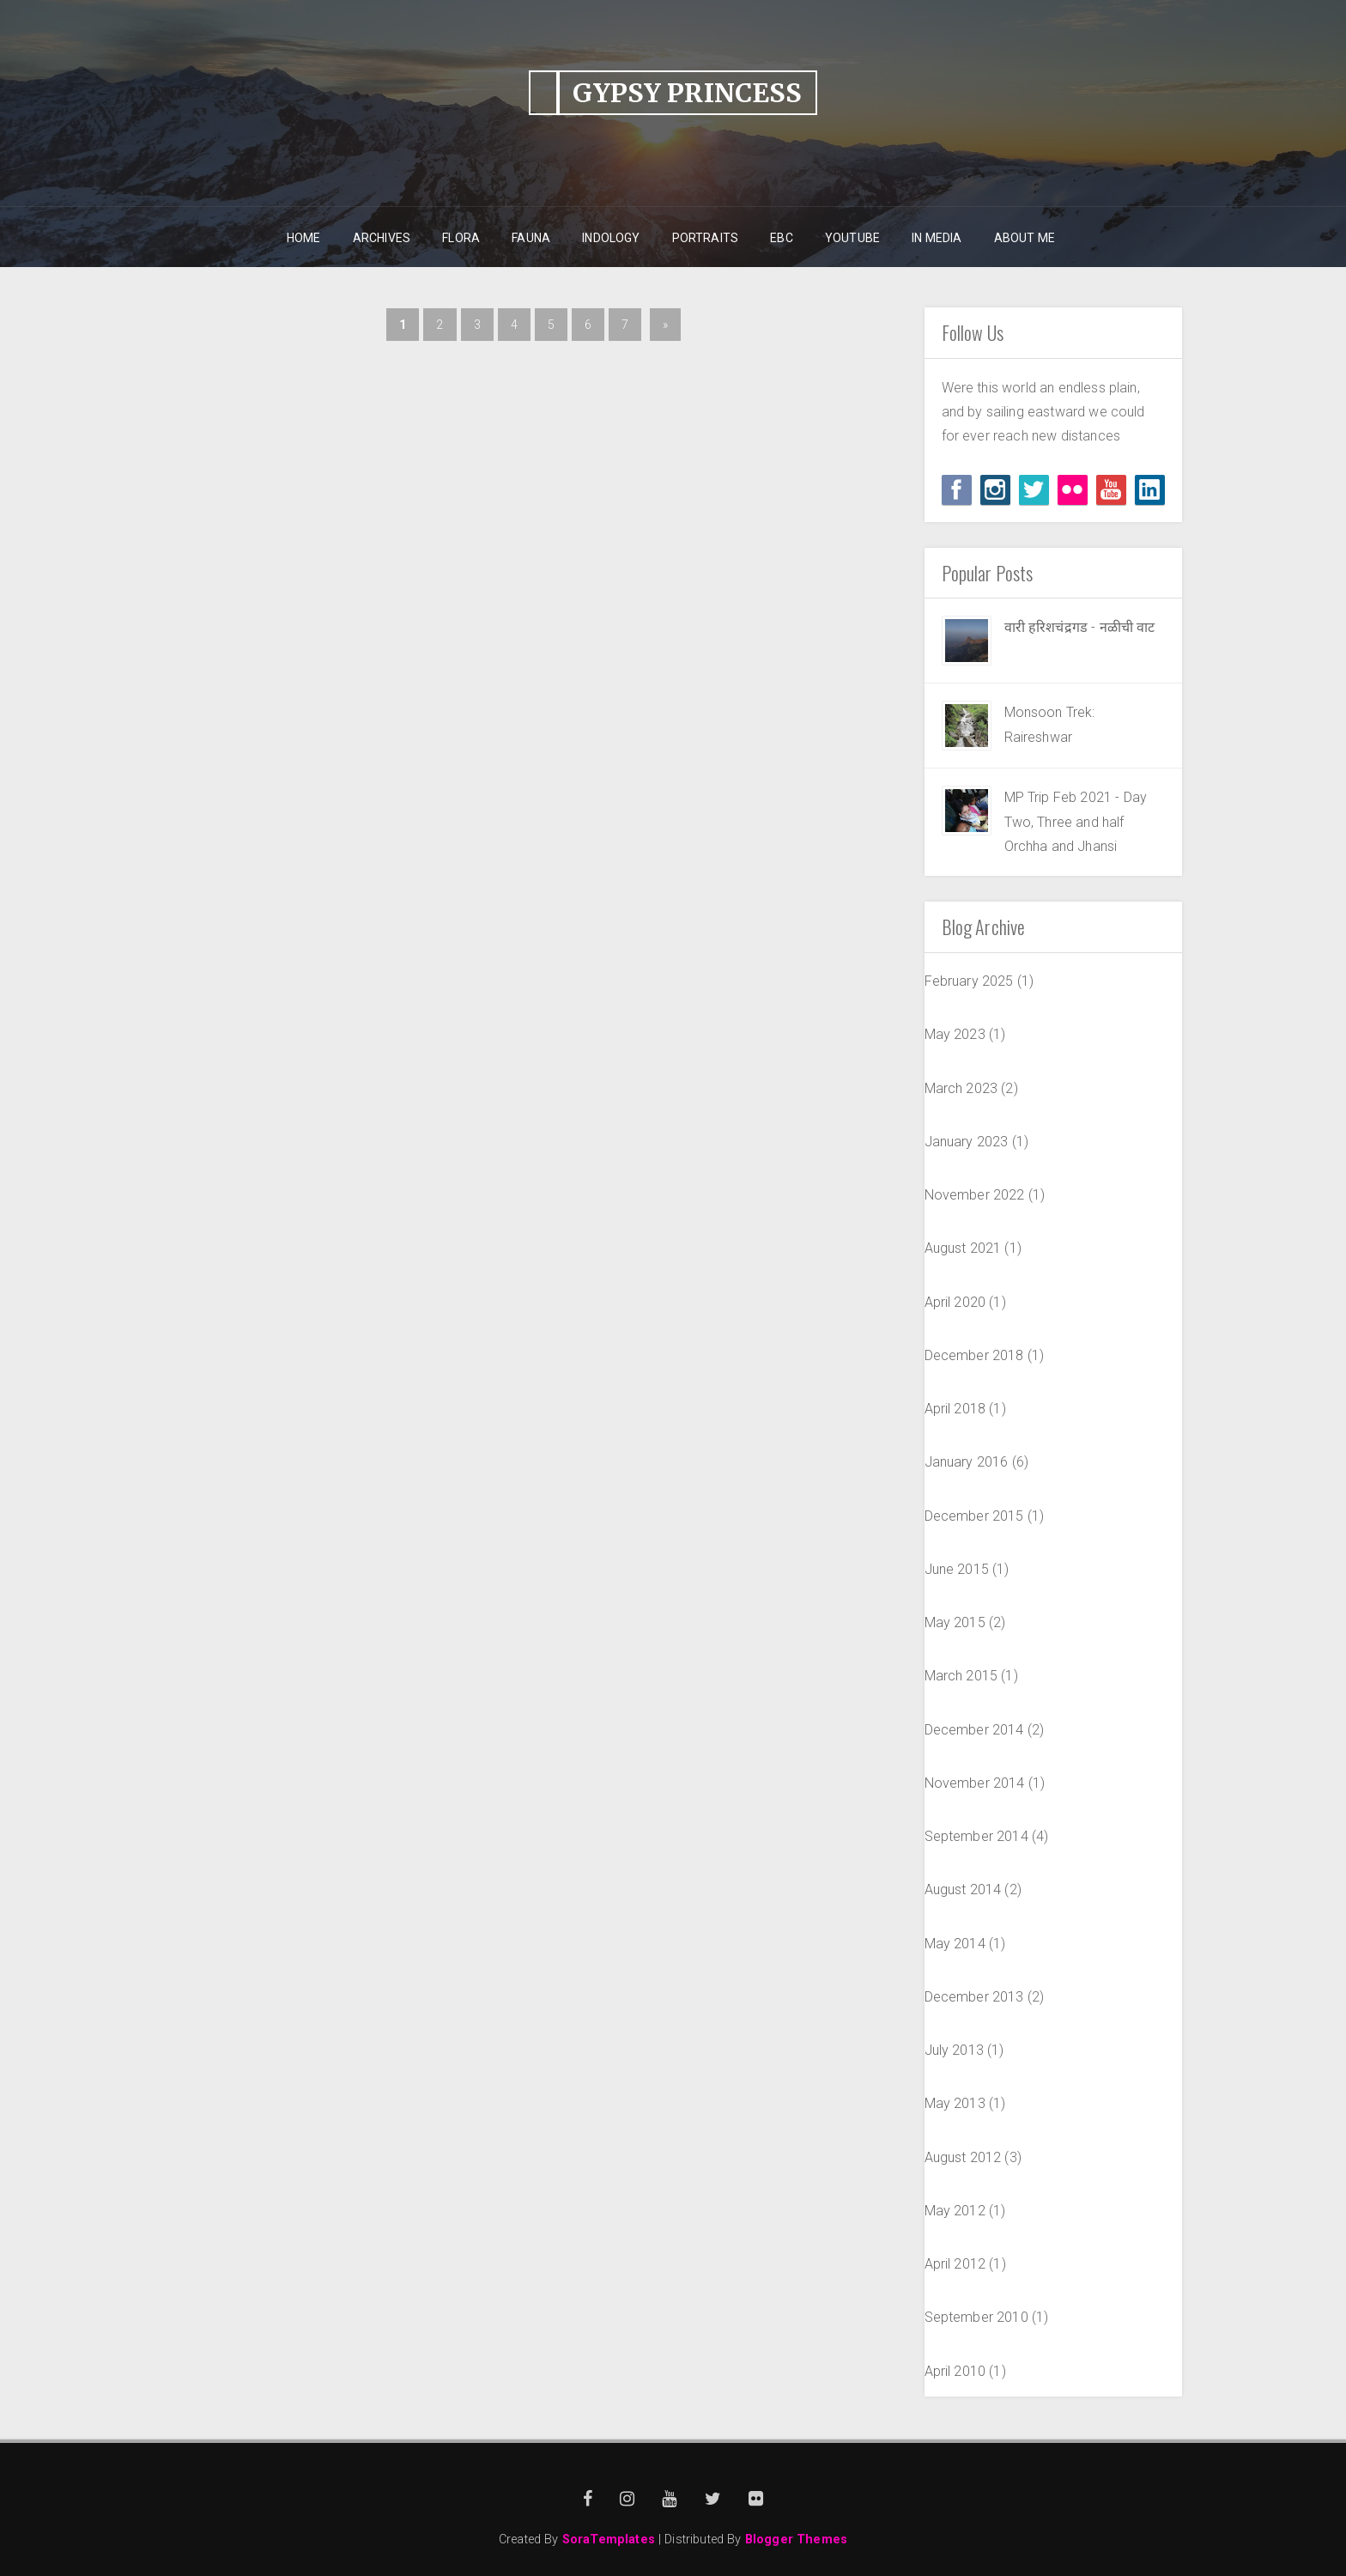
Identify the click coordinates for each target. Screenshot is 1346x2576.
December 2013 (974, 1997)
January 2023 (967, 1141)
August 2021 (963, 1248)
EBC (781, 238)
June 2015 (957, 1569)
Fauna (531, 238)
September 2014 (976, 1836)
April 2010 (955, 2371)
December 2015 (974, 1516)
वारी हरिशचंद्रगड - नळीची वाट (1079, 627)
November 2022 (975, 1195)
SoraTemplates (608, 2539)
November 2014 (975, 1783)
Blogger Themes (796, 2539)
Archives (381, 238)
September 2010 (976, 2317)
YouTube (852, 238)
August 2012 (963, 2157)
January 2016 (967, 1462)
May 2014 (955, 1943)
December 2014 (974, 1730)
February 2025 (969, 981)
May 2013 (955, 2103)
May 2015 (955, 1622)
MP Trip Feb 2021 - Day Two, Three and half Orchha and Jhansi (1076, 821)
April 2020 (955, 1302)
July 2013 (954, 2050)
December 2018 (974, 1355)
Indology (611, 238)
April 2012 (955, 2264)
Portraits (705, 238)
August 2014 (963, 1889)
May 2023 (955, 1034)
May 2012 (955, 2210)
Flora (461, 238)
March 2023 (961, 1088)
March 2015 (961, 1676)
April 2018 (955, 1408)
